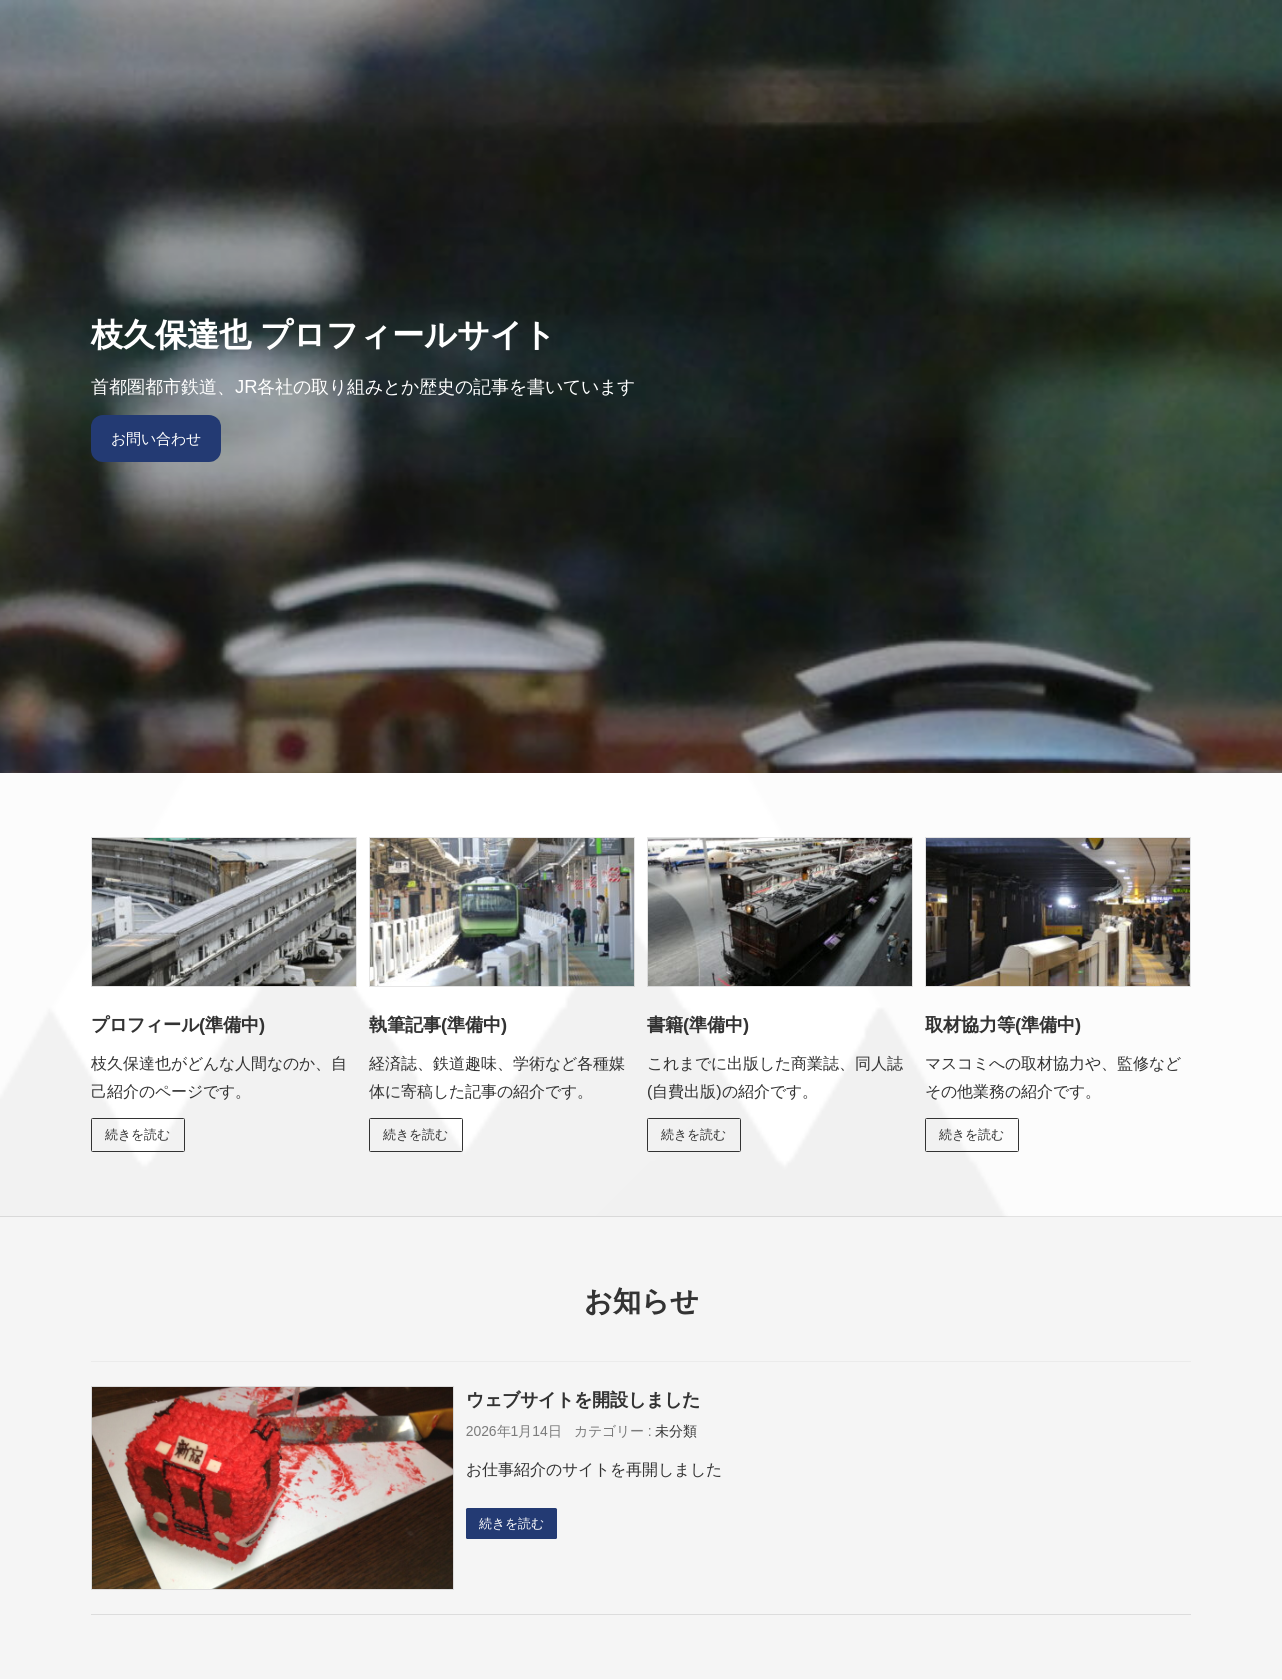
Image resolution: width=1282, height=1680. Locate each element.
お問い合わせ (160, 438)
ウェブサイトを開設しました (583, 1400)
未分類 (676, 1433)
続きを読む (141, 1135)
